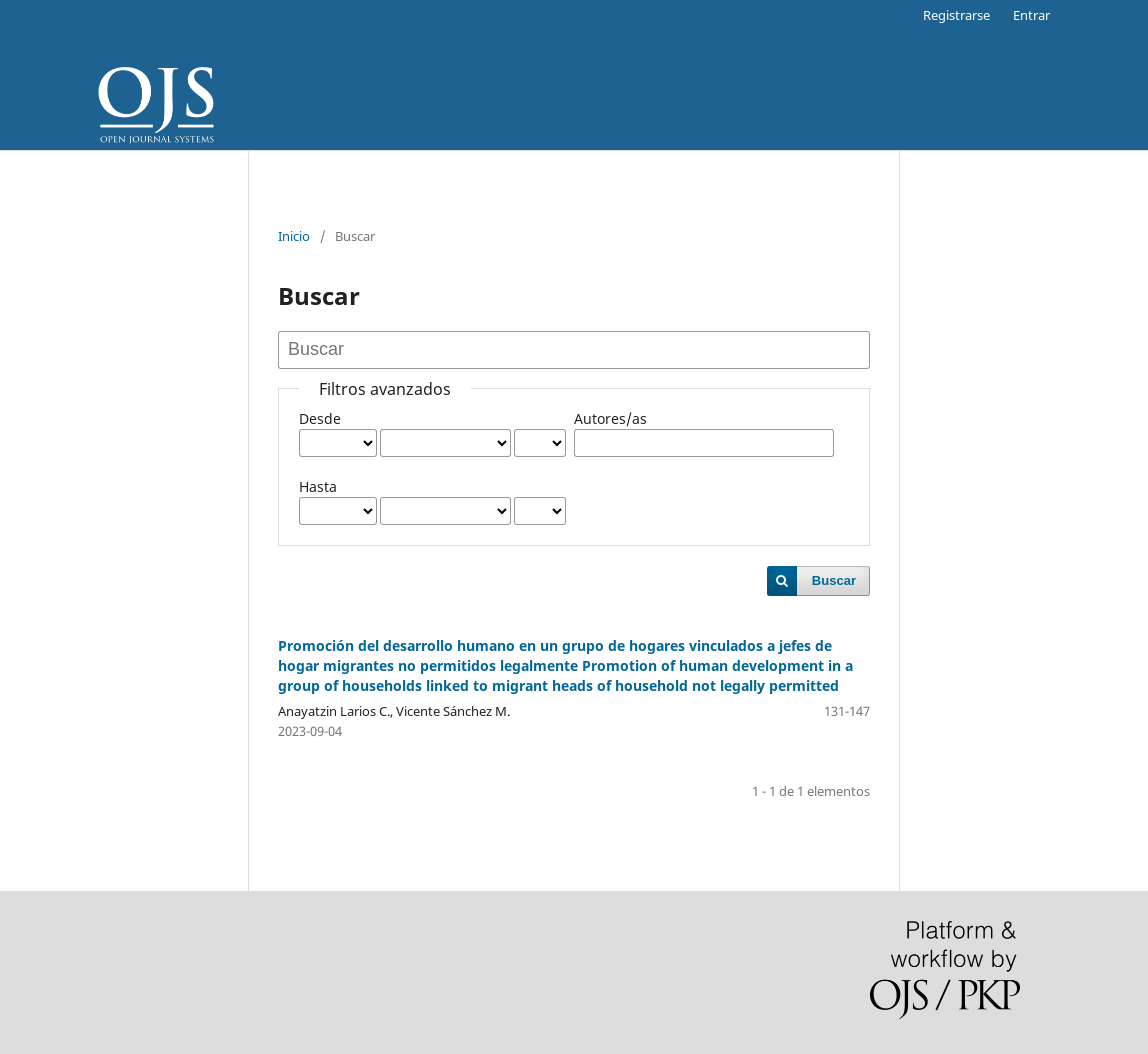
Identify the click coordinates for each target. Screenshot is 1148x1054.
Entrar (1031, 15)
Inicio (294, 236)
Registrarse (956, 15)
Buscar (834, 580)
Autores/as (610, 418)
